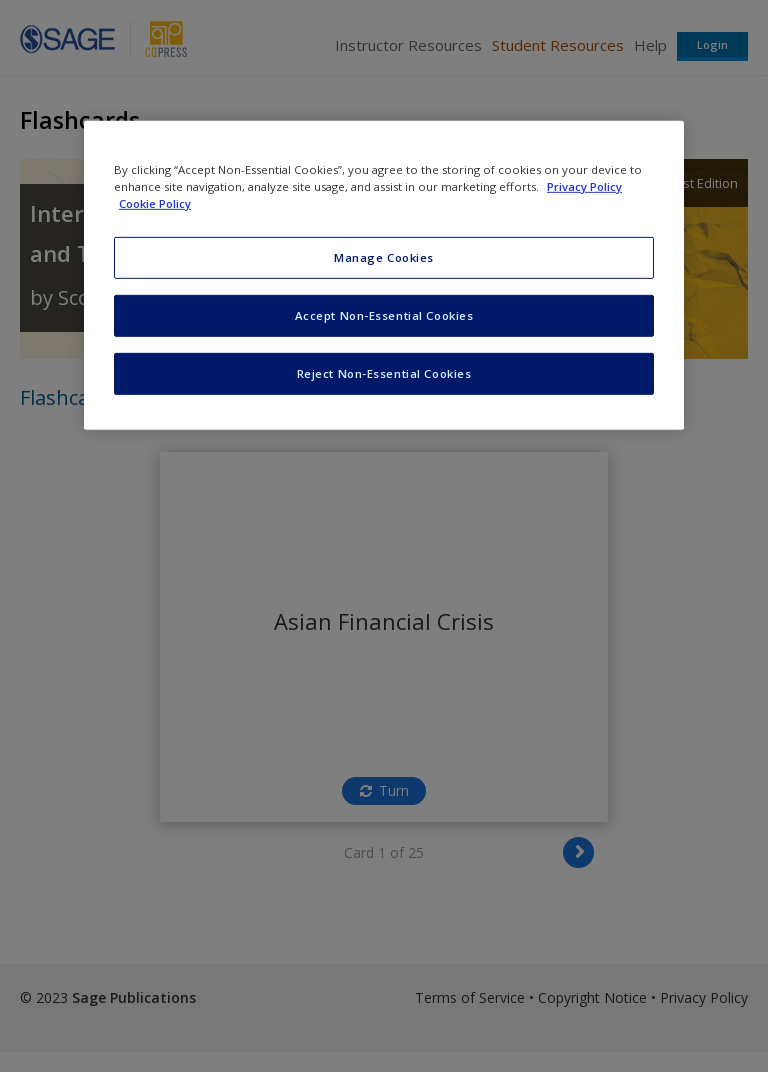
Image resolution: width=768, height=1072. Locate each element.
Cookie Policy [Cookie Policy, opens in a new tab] (155, 203)
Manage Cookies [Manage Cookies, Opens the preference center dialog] (384, 257)
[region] (384, 275)
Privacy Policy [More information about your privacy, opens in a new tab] (584, 186)
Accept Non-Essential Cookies (384, 315)
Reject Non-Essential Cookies (384, 373)
